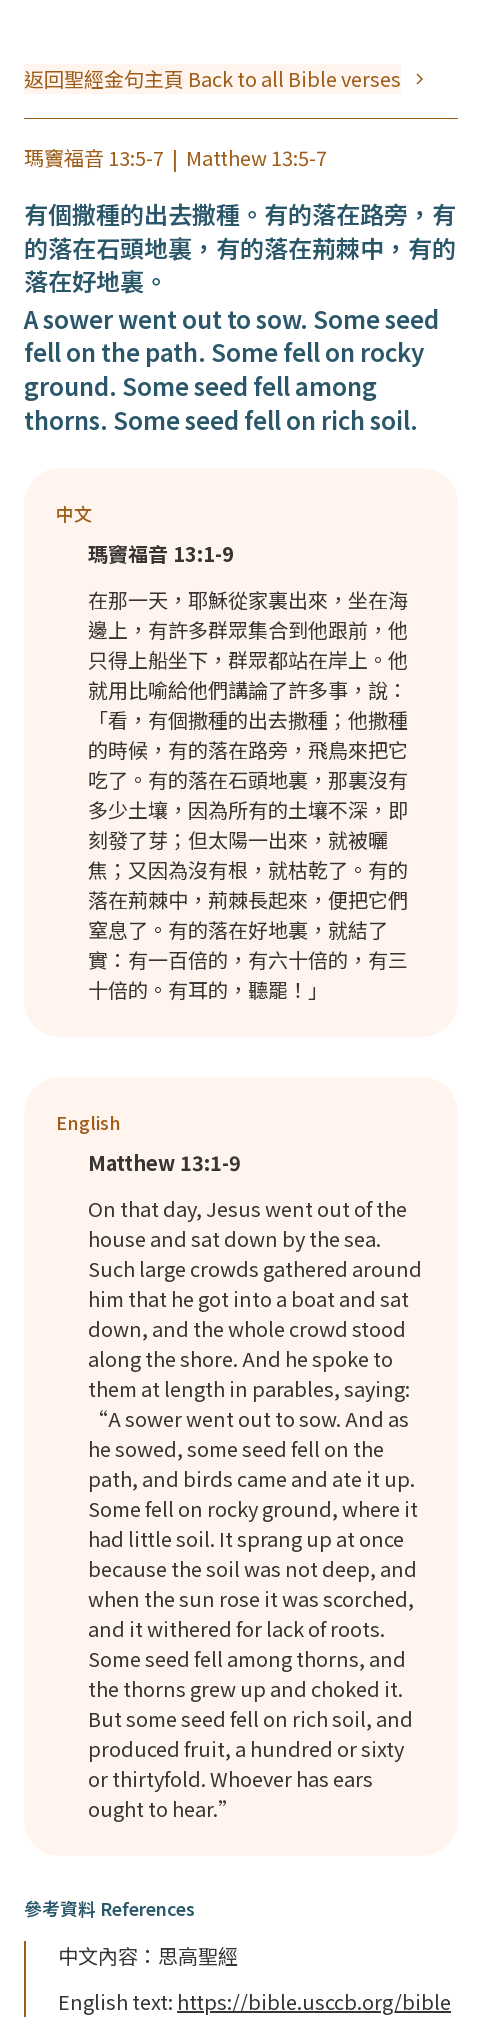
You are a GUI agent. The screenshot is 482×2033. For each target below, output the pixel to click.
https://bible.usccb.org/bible (314, 2001)
